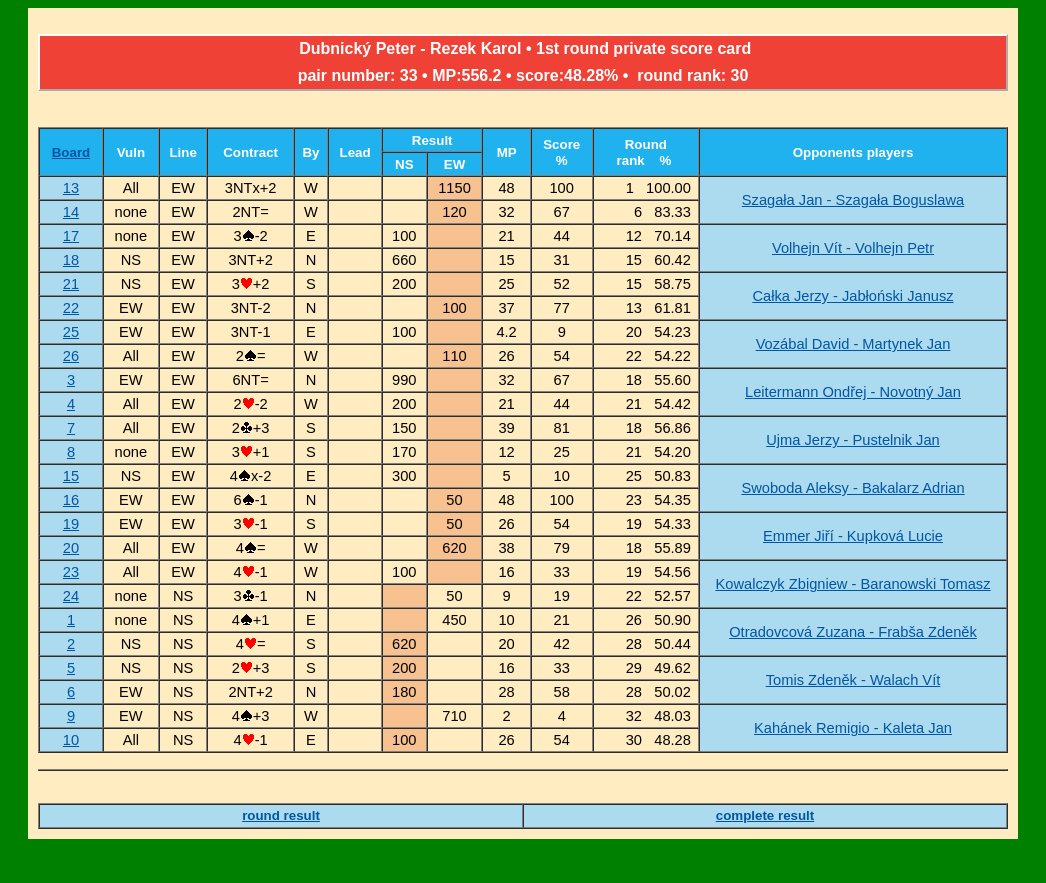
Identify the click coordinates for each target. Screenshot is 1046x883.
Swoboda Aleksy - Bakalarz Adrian (852, 488)
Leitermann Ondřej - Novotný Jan (853, 392)
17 (71, 236)
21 (71, 284)
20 (71, 548)
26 (71, 356)
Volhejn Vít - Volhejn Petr (853, 248)
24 (71, 596)
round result (281, 815)
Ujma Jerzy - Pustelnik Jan (853, 440)
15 (71, 476)
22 (71, 308)
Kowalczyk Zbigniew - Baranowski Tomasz (852, 584)
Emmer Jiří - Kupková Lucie (853, 536)
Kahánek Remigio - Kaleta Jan (853, 728)
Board (71, 152)
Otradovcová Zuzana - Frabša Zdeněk (853, 632)
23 (71, 572)
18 (71, 260)
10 (71, 740)
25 (71, 332)
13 (71, 188)
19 (71, 524)
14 (71, 212)
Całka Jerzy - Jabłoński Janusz (852, 296)
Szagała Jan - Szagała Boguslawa (853, 200)
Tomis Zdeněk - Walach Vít (853, 680)
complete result (765, 815)
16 (71, 500)
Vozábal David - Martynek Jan (853, 344)
